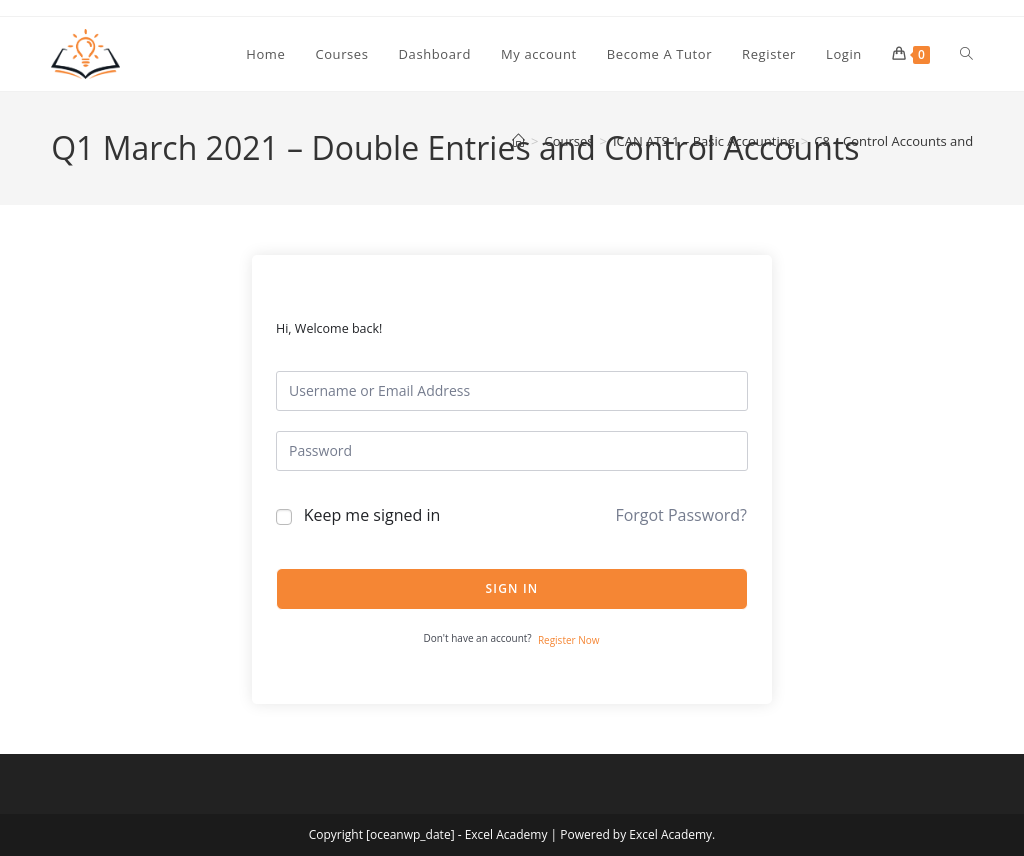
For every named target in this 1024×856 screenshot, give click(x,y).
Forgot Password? (681, 515)
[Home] (518, 141)
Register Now (569, 640)
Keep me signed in (372, 515)
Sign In (512, 588)
